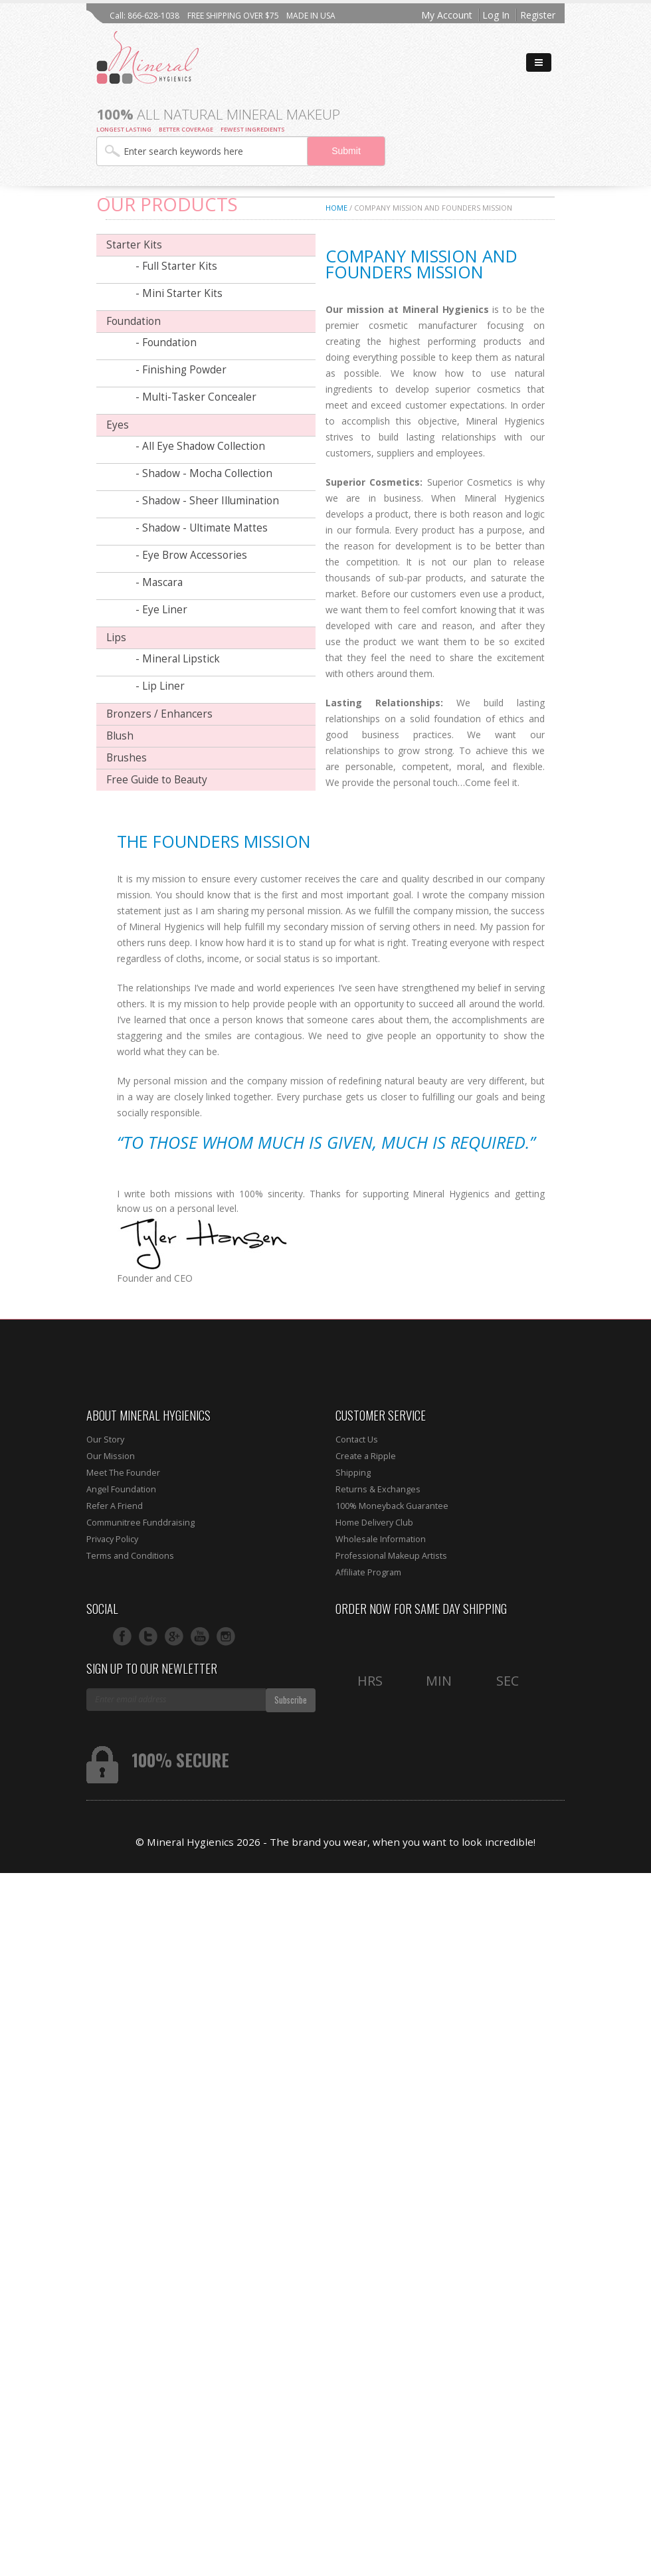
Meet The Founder (123, 1472)
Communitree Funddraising (140, 1522)
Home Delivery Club (374, 1522)
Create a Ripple (365, 1456)
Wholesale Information (380, 1539)
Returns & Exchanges (377, 1489)
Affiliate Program (368, 1572)
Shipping (353, 1472)
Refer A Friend (114, 1506)
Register (537, 15)
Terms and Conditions (130, 1555)
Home (336, 208)
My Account (446, 15)
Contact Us (356, 1439)
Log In (496, 15)
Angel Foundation (121, 1489)
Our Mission (110, 1456)
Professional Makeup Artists (391, 1555)
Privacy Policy (112, 1539)
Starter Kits (134, 245)
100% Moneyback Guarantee (391, 1506)
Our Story (105, 1439)
